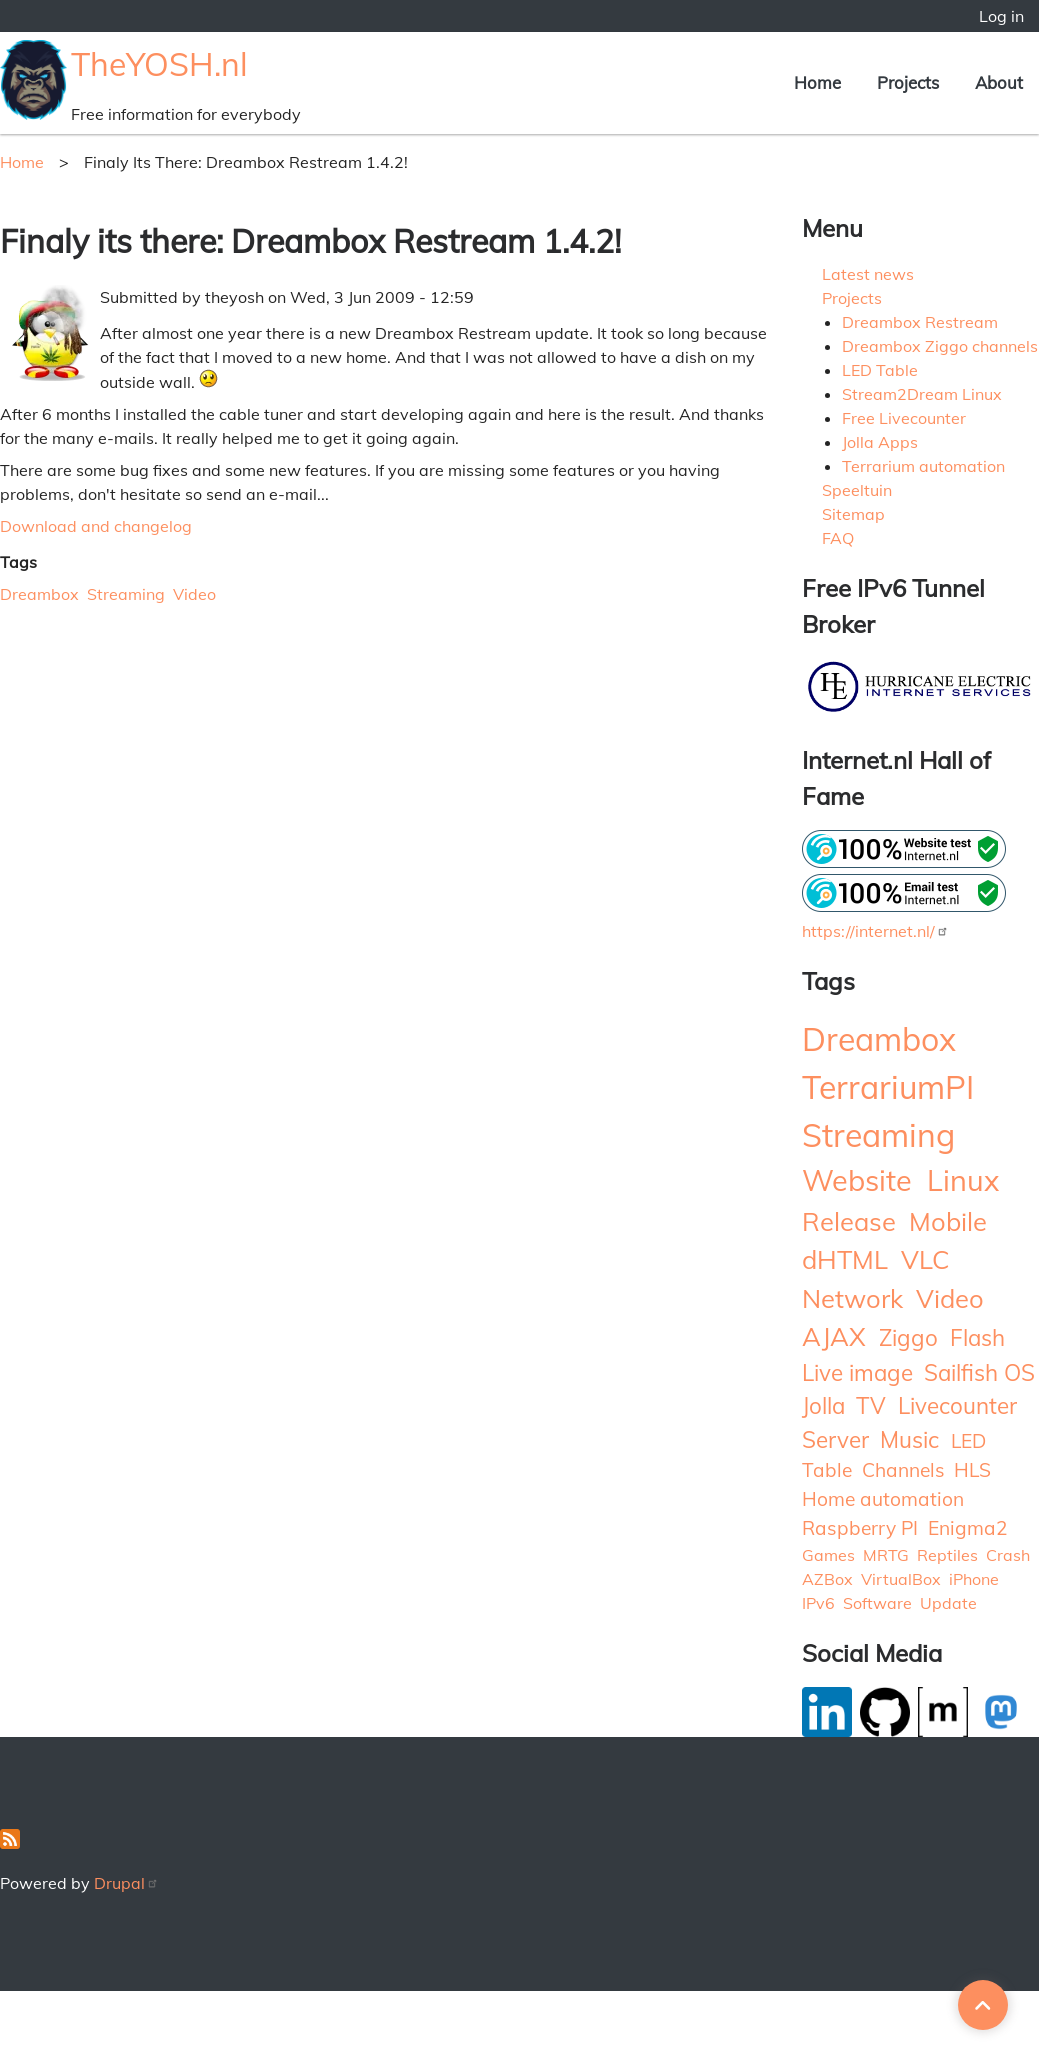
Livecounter (957, 1405)
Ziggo (908, 1337)
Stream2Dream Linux (922, 394)
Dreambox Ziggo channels (940, 346)
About (999, 82)
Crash (1008, 1555)
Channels (903, 1470)
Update (948, 1603)
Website (857, 1180)
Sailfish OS (979, 1372)
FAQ (838, 538)
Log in (1001, 16)
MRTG (886, 1555)
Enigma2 (968, 1528)
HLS (972, 1470)
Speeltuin (857, 490)
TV (871, 1405)
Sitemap (853, 514)
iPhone (974, 1579)
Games (828, 1555)
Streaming (126, 594)
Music (909, 1439)
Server (835, 1439)
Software (877, 1603)
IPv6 (818, 1603)
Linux (963, 1180)
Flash (977, 1337)
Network (852, 1298)
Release (849, 1221)
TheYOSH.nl (159, 64)
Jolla (823, 1405)
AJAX (834, 1336)
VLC (925, 1259)
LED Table (880, 370)
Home (817, 82)
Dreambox (39, 594)
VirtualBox (901, 1579)
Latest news (868, 274)
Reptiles (947, 1555)
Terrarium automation (923, 466)
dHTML (845, 1259)
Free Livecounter (904, 418)
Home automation (883, 1499)
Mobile (948, 1221)
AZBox (827, 1579)
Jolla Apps (880, 442)
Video (194, 594)
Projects (908, 82)
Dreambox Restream (920, 322)
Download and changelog (96, 526)
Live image (857, 1372)
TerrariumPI (888, 1087)
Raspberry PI (860, 1528)
